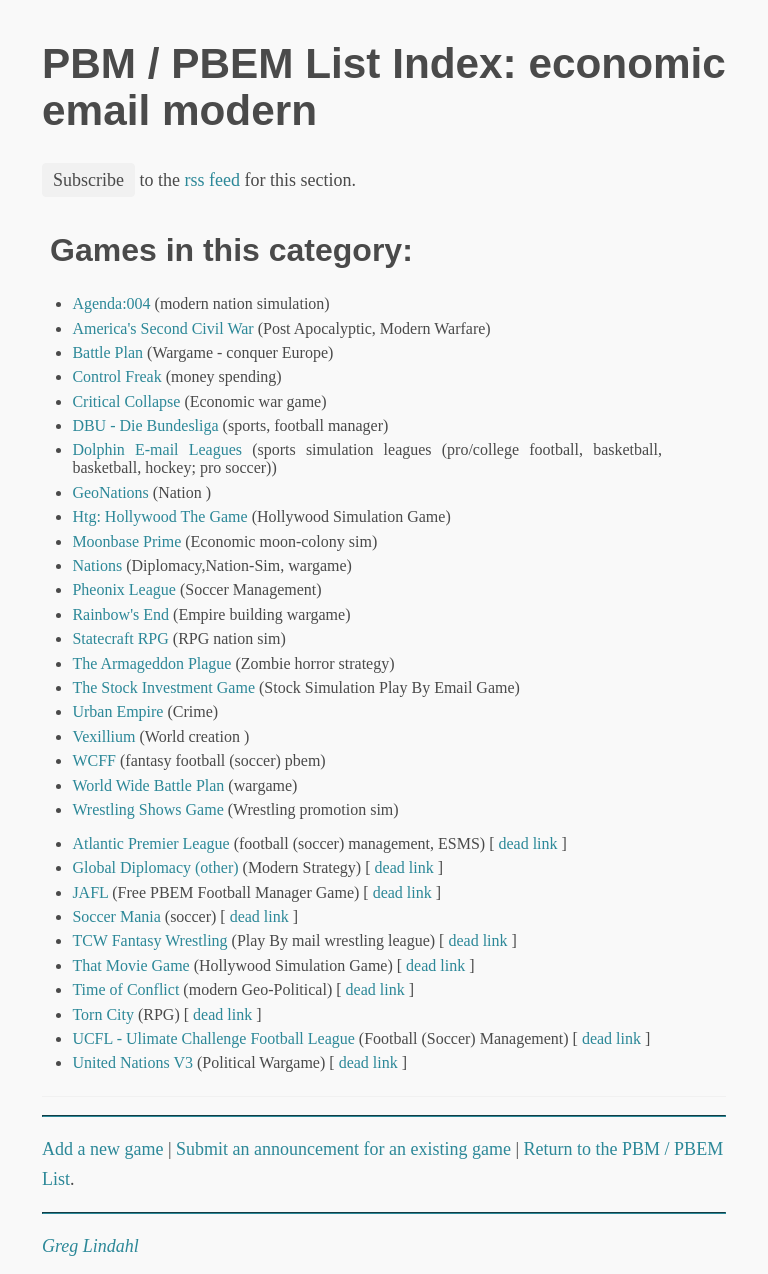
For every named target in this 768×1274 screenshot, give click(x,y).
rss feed (212, 180)
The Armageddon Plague (151, 663)
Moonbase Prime (126, 541)
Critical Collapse (126, 401)
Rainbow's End (120, 614)
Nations (97, 565)
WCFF (94, 760)
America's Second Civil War (162, 328)
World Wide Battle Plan (148, 785)
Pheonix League (124, 589)
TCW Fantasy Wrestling (149, 940)
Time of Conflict (125, 989)
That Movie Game (130, 965)
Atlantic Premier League (150, 843)
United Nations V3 (132, 1062)
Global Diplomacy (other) (155, 867)
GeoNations (110, 492)
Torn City (103, 1014)
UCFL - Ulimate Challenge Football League (213, 1038)
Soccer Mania (116, 916)
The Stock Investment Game (163, 687)
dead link (527, 843)
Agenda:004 (111, 303)
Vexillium (103, 736)
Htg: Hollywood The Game (159, 516)
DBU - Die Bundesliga (145, 425)
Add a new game (102, 1149)
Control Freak (116, 376)
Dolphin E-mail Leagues (157, 449)
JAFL (90, 892)
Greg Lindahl (90, 1246)
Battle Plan (107, 352)
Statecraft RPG (120, 638)
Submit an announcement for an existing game (343, 1149)
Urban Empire (117, 711)
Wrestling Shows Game (147, 809)
